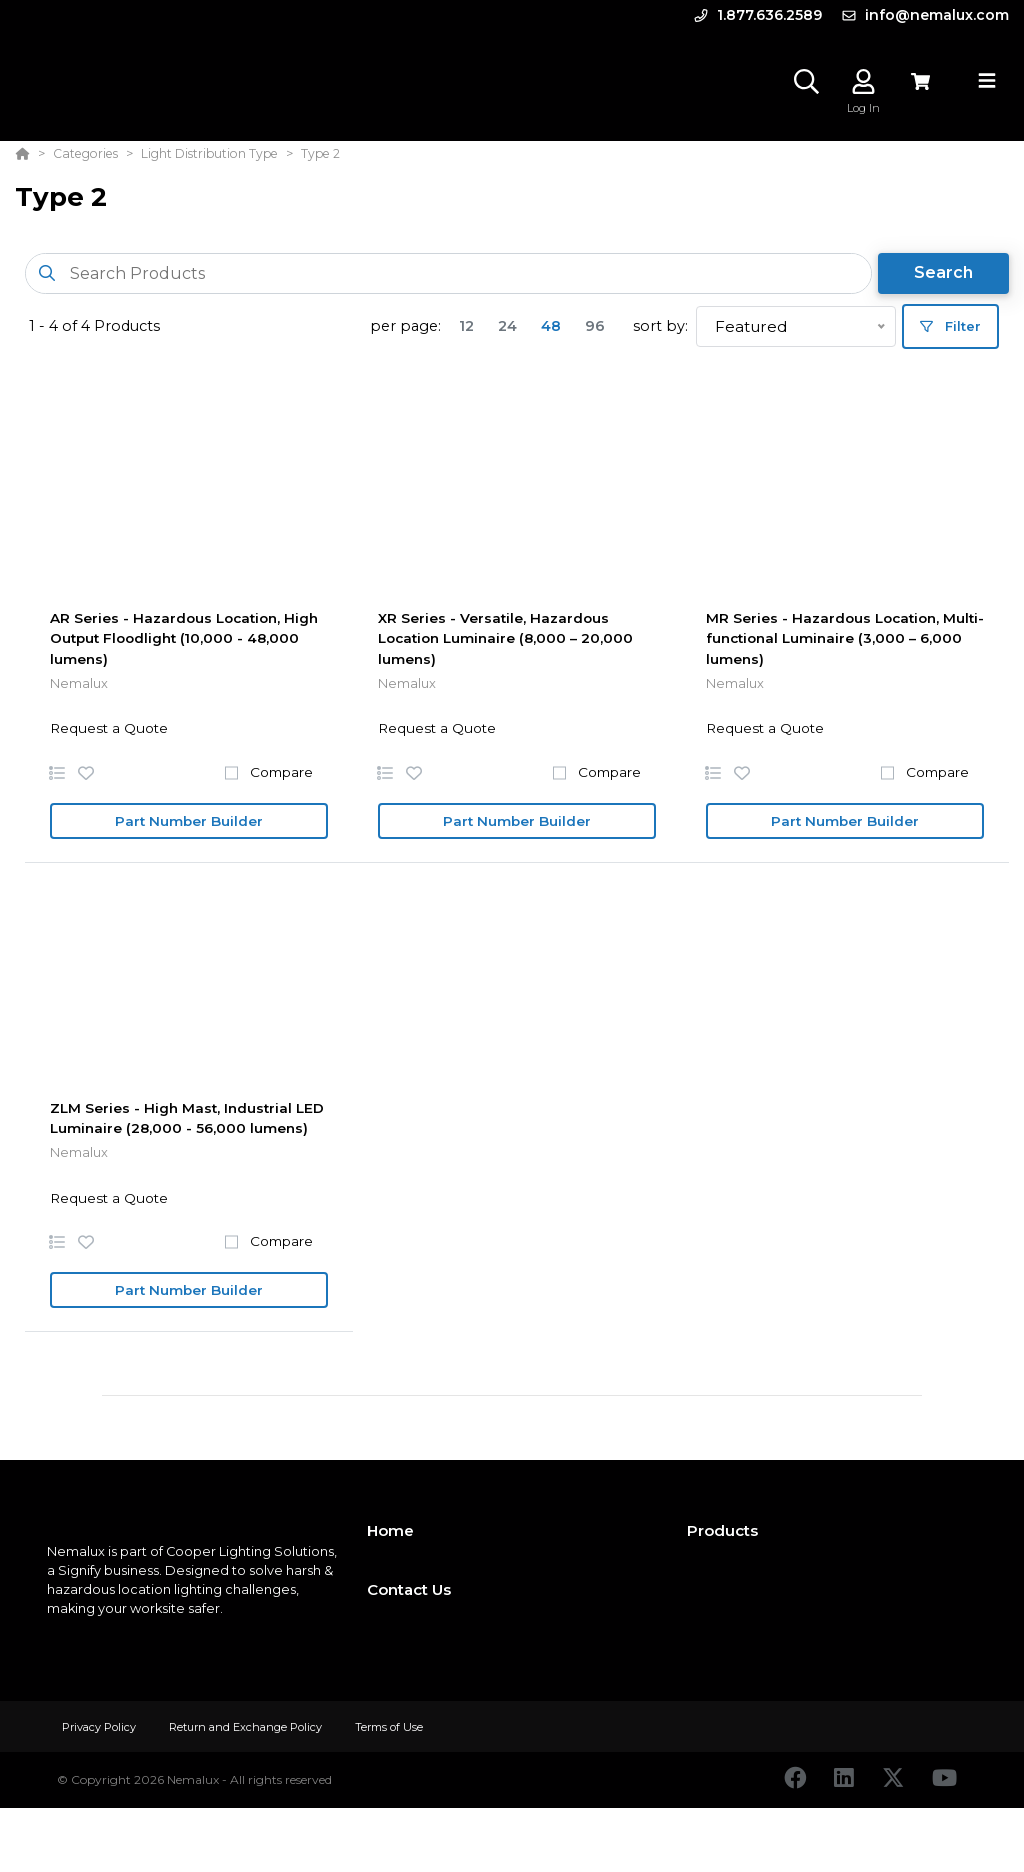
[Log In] (863, 81)
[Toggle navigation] (987, 81)
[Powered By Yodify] (512, 1844)
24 (507, 326)
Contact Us (409, 1589)
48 (551, 326)
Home (390, 1530)
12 (466, 326)
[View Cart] (920, 81)
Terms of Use (389, 1727)
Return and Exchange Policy (247, 1727)
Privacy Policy (100, 1727)
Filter (950, 326)
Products (722, 1530)
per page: (405, 326)
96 (595, 326)
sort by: (660, 326)
